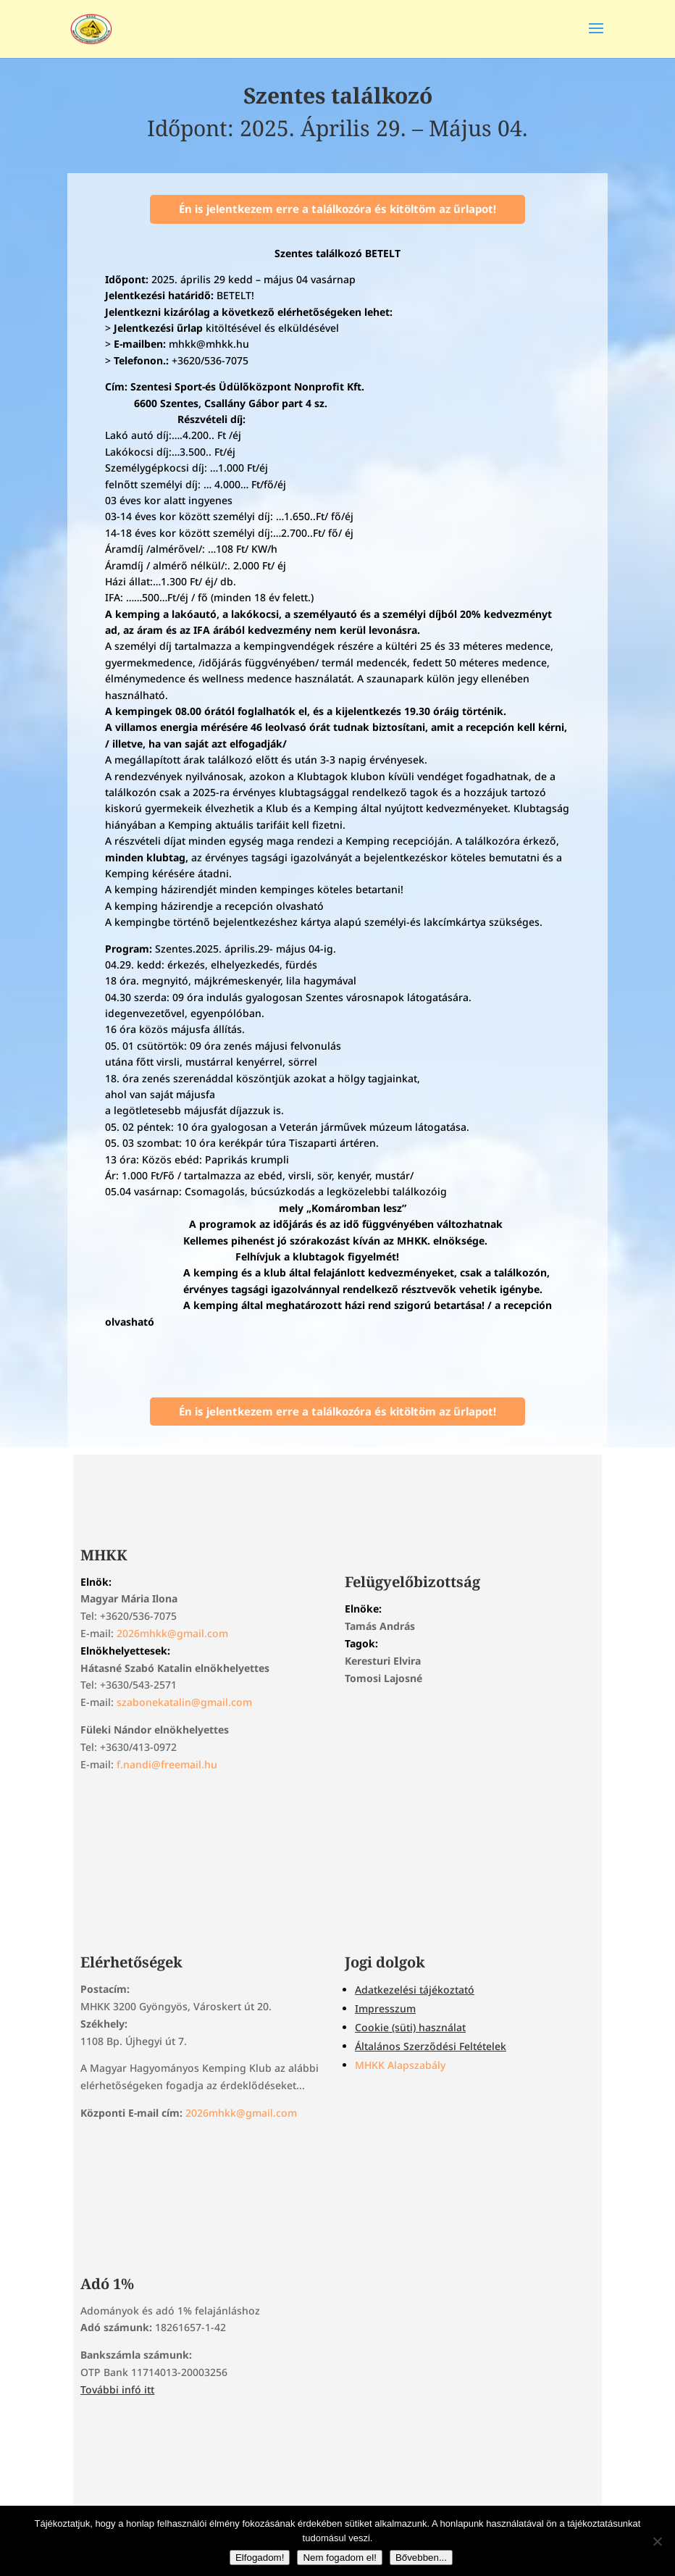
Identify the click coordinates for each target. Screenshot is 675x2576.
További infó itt (117, 2389)
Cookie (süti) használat (410, 2027)
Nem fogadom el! (340, 2557)
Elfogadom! (259, 2557)
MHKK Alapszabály (400, 2065)
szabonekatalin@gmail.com (184, 1702)
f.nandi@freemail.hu (167, 1764)
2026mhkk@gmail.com (172, 1633)
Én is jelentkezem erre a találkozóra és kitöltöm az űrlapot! (337, 208)
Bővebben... (421, 2557)
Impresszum (385, 2008)
